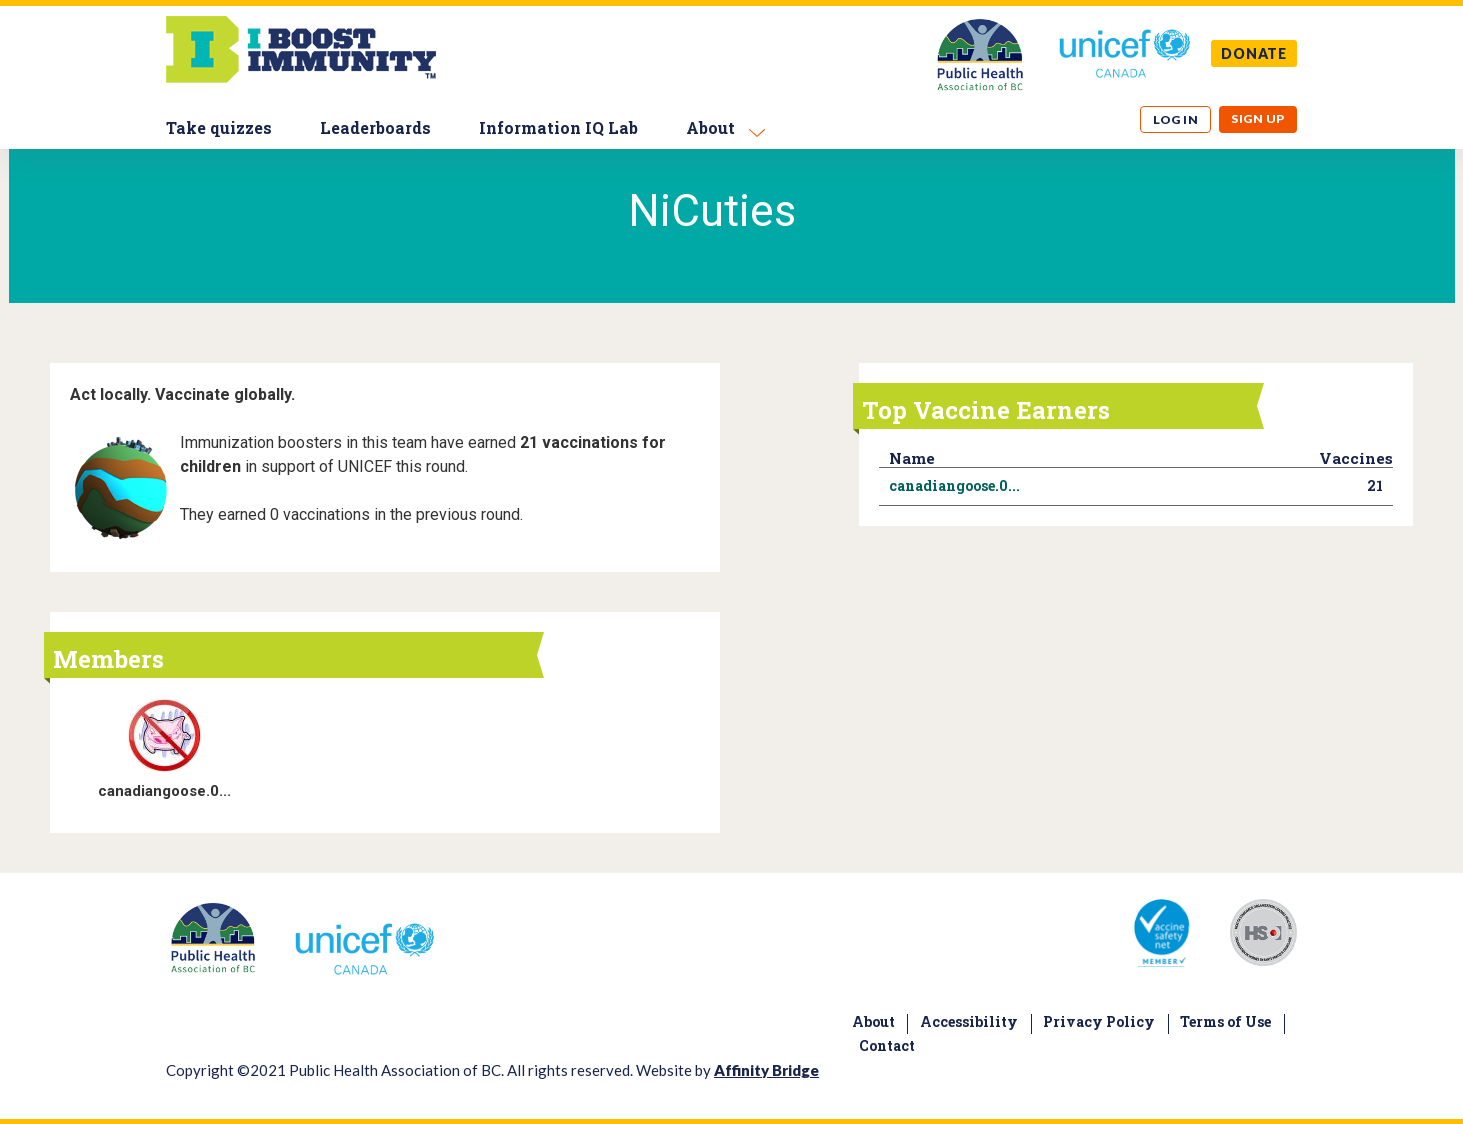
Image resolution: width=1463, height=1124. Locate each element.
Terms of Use (1225, 1021)
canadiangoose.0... (164, 791)
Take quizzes (219, 127)
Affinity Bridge (766, 1070)
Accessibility (969, 1021)
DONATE (1254, 53)
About (710, 127)
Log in (1176, 119)
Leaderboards (375, 127)
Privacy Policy (1099, 1021)
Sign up (1257, 118)
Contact (887, 1045)
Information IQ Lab (558, 127)
